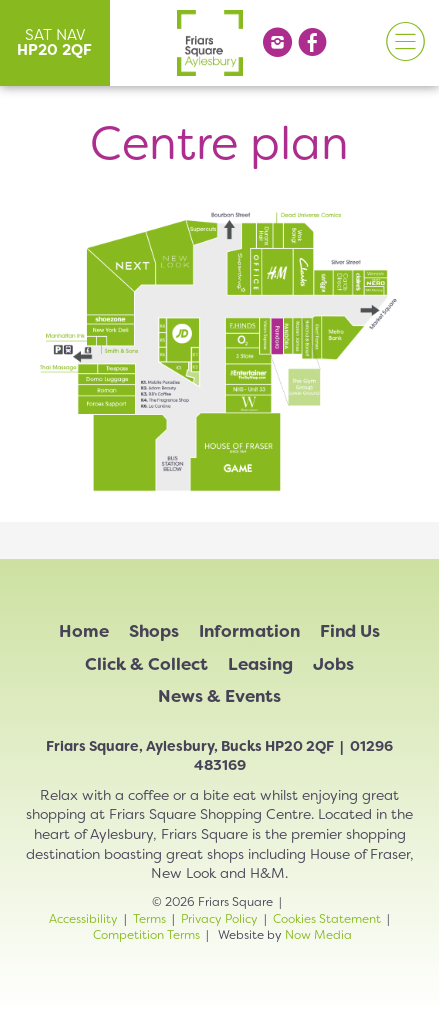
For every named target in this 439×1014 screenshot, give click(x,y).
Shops (154, 631)
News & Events (219, 696)
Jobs (333, 664)
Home (84, 631)
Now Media (318, 935)
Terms (149, 919)
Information (249, 631)
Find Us (350, 631)
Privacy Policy (219, 919)
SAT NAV (54, 42)
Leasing (260, 664)
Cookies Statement (327, 919)
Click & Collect (146, 664)
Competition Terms (146, 935)
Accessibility (83, 919)
